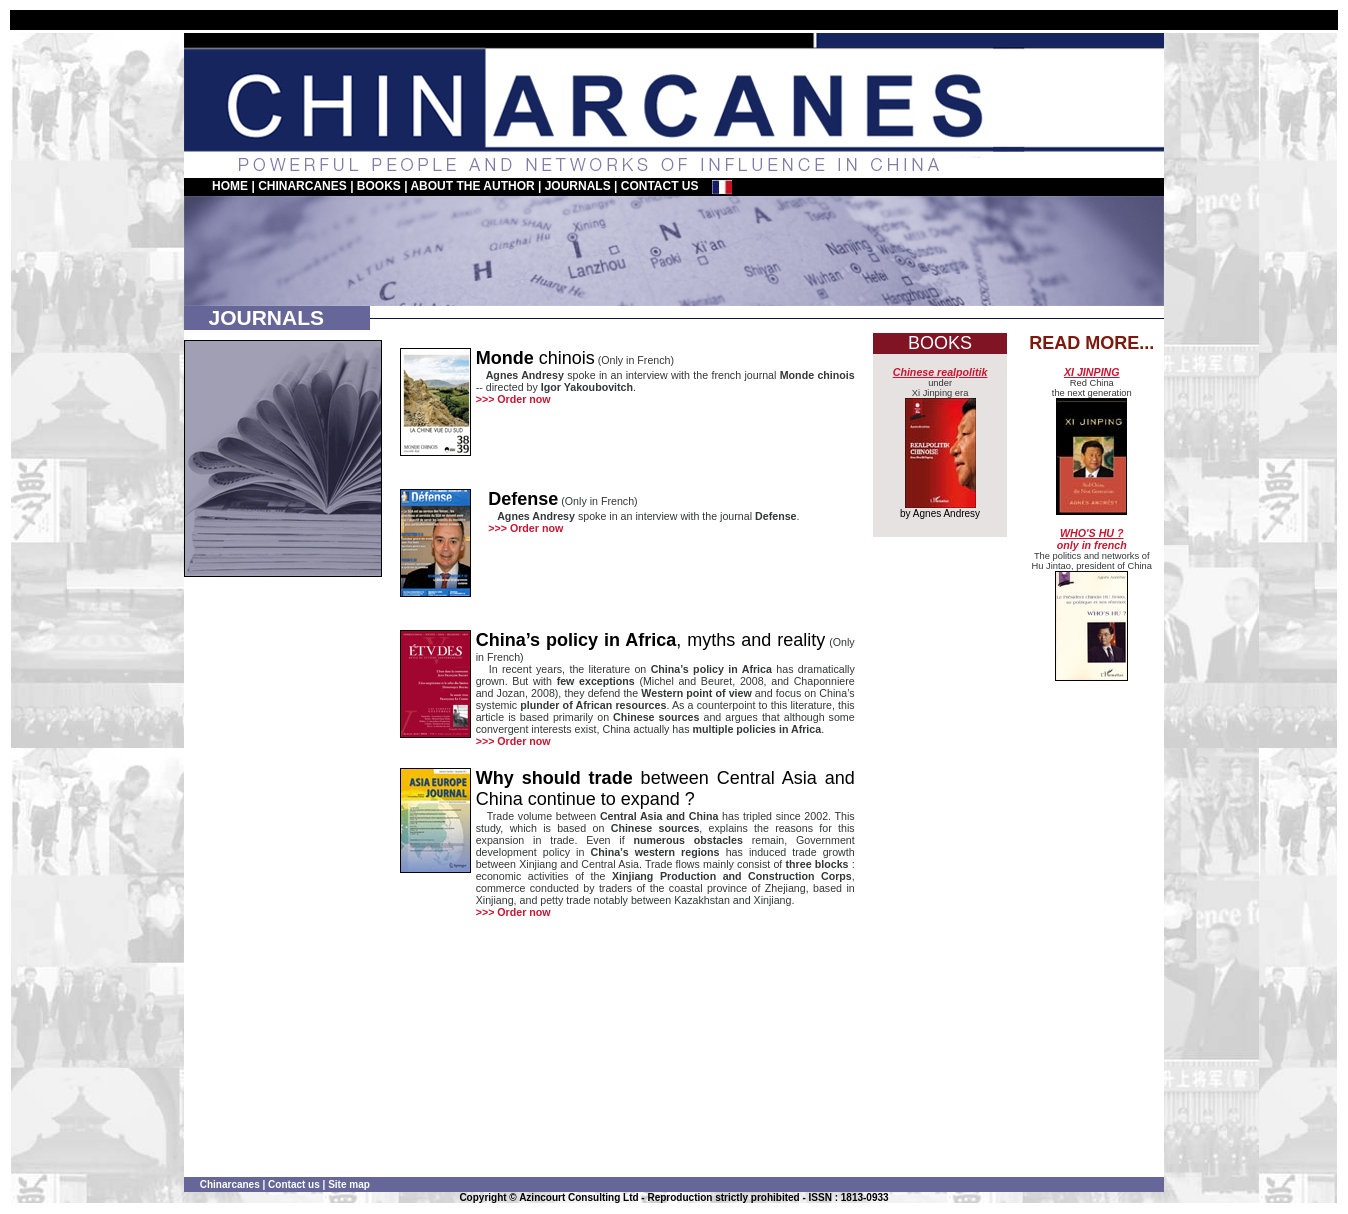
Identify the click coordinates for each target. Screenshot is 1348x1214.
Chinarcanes (230, 1184)
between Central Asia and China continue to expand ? (665, 788)
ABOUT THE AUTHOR (472, 186)
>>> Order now (513, 399)
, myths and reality (651, 640)
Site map (349, 1184)
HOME (230, 186)
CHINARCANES (302, 186)
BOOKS (379, 186)
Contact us (294, 1184)
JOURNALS (578, 186)
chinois (535, 358)
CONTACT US (660, 186)
